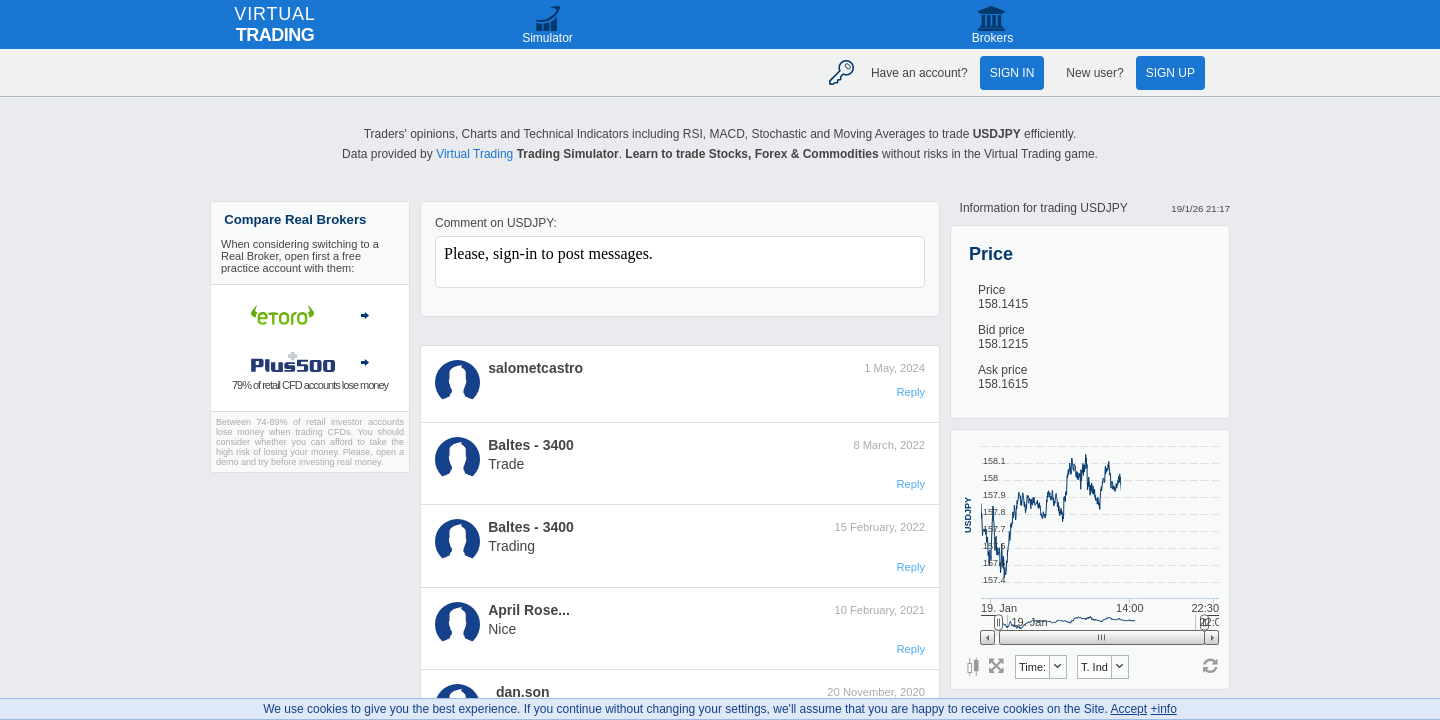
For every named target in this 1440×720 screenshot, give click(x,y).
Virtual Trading (474, 154)
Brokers (992, 38)
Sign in (1012, 73)
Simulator (547, 38)
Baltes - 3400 (531, 445)
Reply (910, 392)
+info (1163, 709)
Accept (1128, 709)
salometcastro (535, 368)
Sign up (1170, 73)
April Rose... (529, 610)
